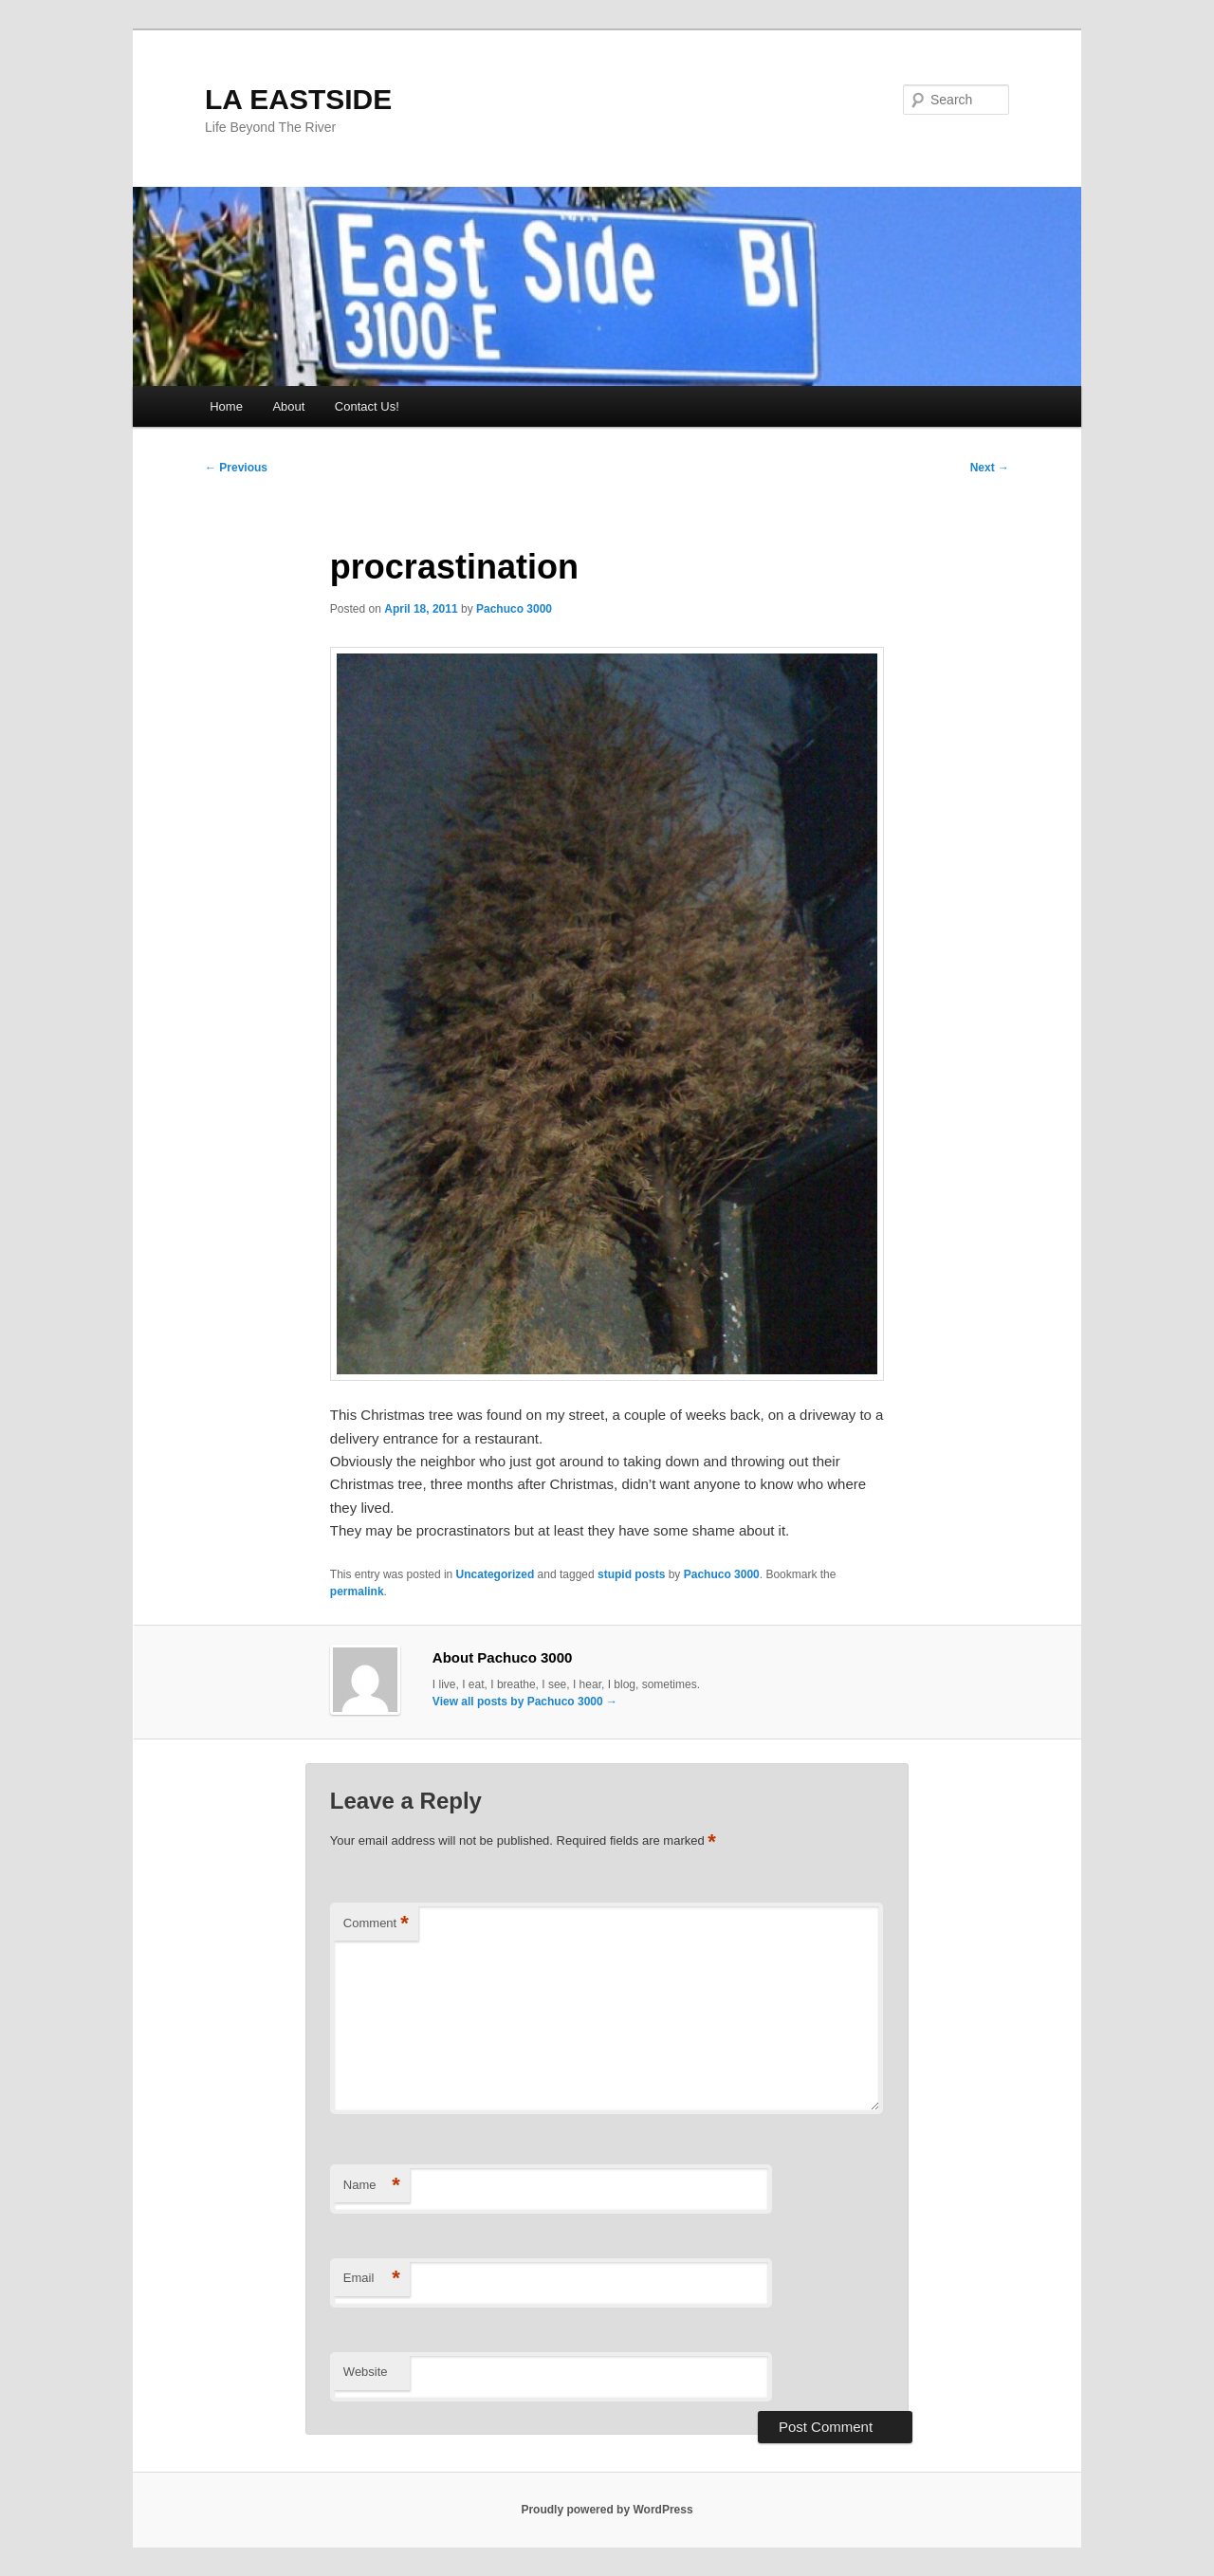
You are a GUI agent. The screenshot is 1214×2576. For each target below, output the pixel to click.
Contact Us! (367, 406)
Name (371, 2185)
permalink (357, 1591)
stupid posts (631, 1574)
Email (371, 2278)
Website (365, 2371)
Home (226, 406)
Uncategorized (495, 1574)
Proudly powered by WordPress (606, 2509)
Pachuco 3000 (514, 609)
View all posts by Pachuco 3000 (524, 1701)
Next (989, 467)
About (288, 406)
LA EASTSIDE (298, 99)
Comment (376, 1924)
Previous (236, 467)
